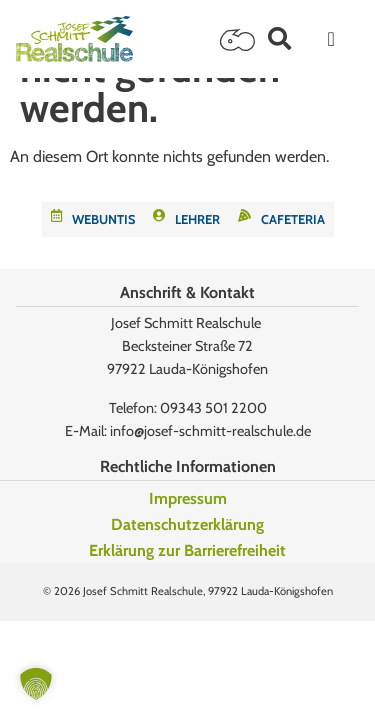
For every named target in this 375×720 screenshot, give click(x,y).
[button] (279, 38)
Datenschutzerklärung (187, 524)
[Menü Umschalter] (331, 39)
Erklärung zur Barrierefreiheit (187, 550)
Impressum (188, 498)
